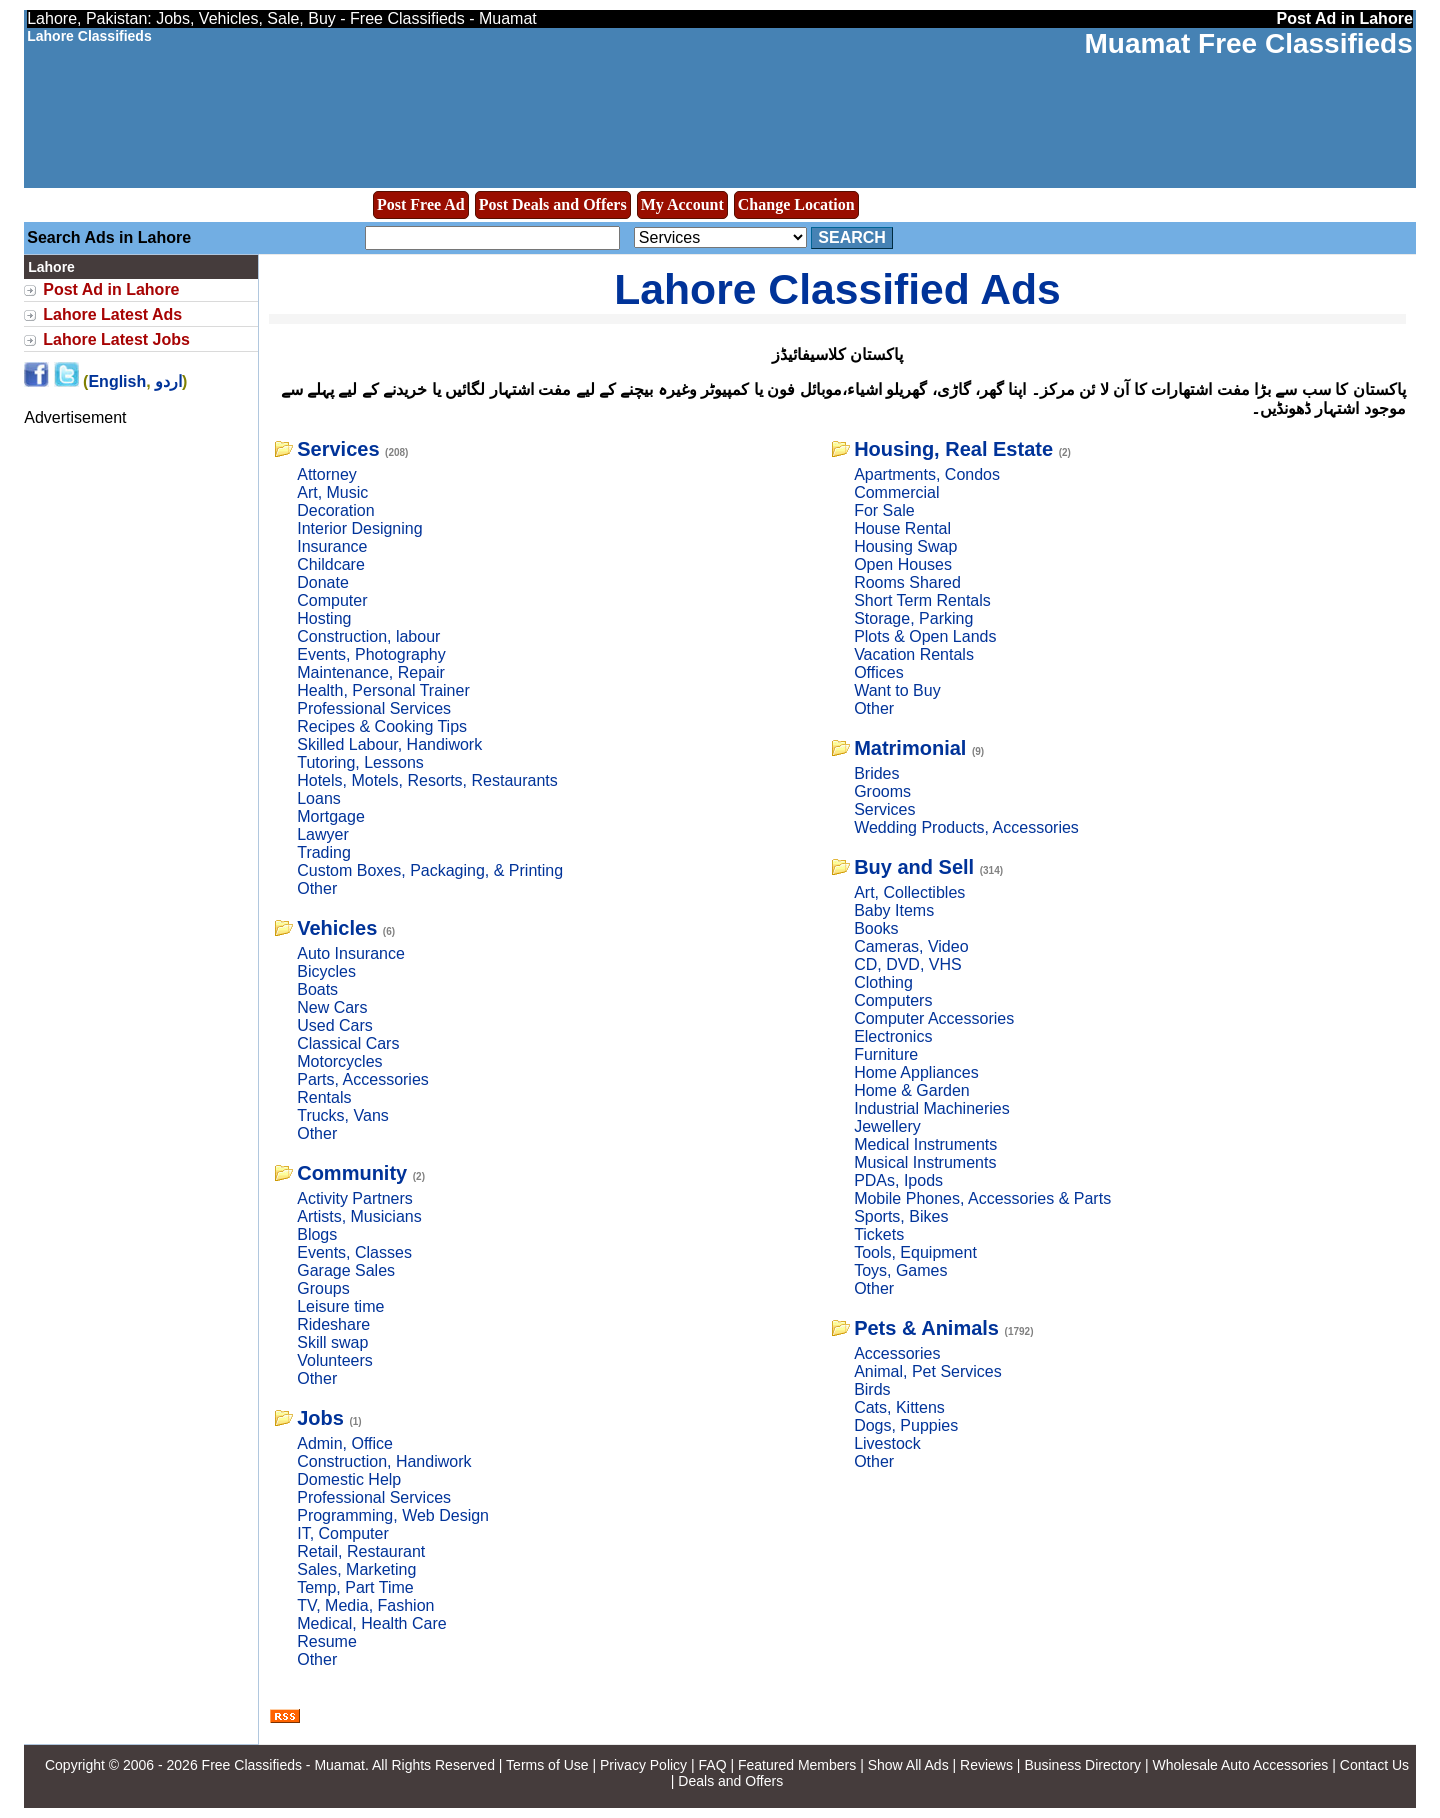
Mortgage (331, 816)
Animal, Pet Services (928, 1371)
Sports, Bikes (901, 1216)
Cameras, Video (911, 946)
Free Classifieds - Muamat (283, 1765)
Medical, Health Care (371, 1623)
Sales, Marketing (356, 1569)
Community (352, 1173)
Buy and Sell (914, 867)
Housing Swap (905, 546)
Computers (893, 1000)
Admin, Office (345, 1443)
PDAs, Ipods (898, 1180)
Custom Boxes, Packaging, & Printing (430, 870)
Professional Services (374, 708)
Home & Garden (912, 1090)
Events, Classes (354, 1252)
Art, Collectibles (909, 892)
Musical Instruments (925, 1162)
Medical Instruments (925, 1144)
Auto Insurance (351, 953)
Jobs (320, 1418)
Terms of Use (547, 1765)
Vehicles (337, 928)
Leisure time (340, 1306)
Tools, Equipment (915, 1252)
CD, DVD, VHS (908, 964)
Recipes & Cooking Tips (382, 726)
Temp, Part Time (355, 1587)
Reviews (986, 1765)
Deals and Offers (730, 1781)
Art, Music (332, 492)
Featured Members (797, 1765)
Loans (319, 798)
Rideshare (333, 1324)
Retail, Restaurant (361, 1551)
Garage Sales (346, 1270)
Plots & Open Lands (925, 636)
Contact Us (1374, 1765)
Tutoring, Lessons (360, 762)
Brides (876, 773)
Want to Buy (897, 690)
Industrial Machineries (932, 1108)
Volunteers (335, 1360)
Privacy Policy (643, 1765)
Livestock (887, 1443)
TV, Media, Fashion (365, 1605)
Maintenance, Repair (371, 672)
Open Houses (903, 564)
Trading (324, 852)
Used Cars (335, 1025)
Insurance (332, 546)
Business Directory (1082, 1765)
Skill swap (332, 1342)
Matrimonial (910, 748)
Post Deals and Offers (553, 204)
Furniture (886, 1054)
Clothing (883, 982)
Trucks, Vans (343, 1115)
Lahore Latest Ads (112, 314)
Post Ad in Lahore (111, 289)
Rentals (324, 1097)
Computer (332, 600)
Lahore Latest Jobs (116, 339)
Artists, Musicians (359, 1216)
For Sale (884, 510)
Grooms (882, 791)
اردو (168, 381)
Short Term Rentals (922, 600)
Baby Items (894, 910)
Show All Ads (908, 1765)
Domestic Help (349, 1479)
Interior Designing (359, 528)
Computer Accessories (934, 1018)
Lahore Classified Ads (837, 289)
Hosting (324, 618)
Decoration (335, 510)
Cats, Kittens (899, 1407)
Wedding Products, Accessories (966, 827)
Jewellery (887, 1126)
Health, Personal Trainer (383, 690)
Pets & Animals (926, 1328)
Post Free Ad (421, 204)
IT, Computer (343, 1533)
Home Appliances (916, 1072)
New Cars (332, 1007)
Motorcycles (339, 1061)
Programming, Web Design (393, 1515)
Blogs (317, 1234)
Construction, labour (368, 636)
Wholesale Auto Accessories (1241, 1765)
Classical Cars (348, 1043)
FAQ (713, 1765)
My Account (682, 204)
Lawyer (323, 834)
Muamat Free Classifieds (1248, 43)
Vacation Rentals (914, 654)
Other (317, 888)
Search (852, 237)
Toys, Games (900, 1270)
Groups (323, 1288)
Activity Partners (355, 1198)
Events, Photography (371, 654)
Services (338, 449)
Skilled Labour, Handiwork (389, 744)
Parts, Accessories (363, 1079)
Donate (323, 582)
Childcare (331, 564)
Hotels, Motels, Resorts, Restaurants (427, 780)
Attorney (327, 474)
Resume (327, 1641)
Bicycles (326, 971)
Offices (879, 672)
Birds (872, 1389)
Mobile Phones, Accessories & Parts (982, 1198)
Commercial (896, 492)
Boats (317, 989)
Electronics (893, 1036)
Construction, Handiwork (384, 1461)
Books (876, 928)
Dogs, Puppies (906, 1425)
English (117, 381)
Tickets (879, 1234)
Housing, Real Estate (953, 449)
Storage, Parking (913, 618)
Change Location (796, 204)
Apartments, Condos (927, 474)
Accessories (897, 1353)
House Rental (902, 528)
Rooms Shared (907, 582)
